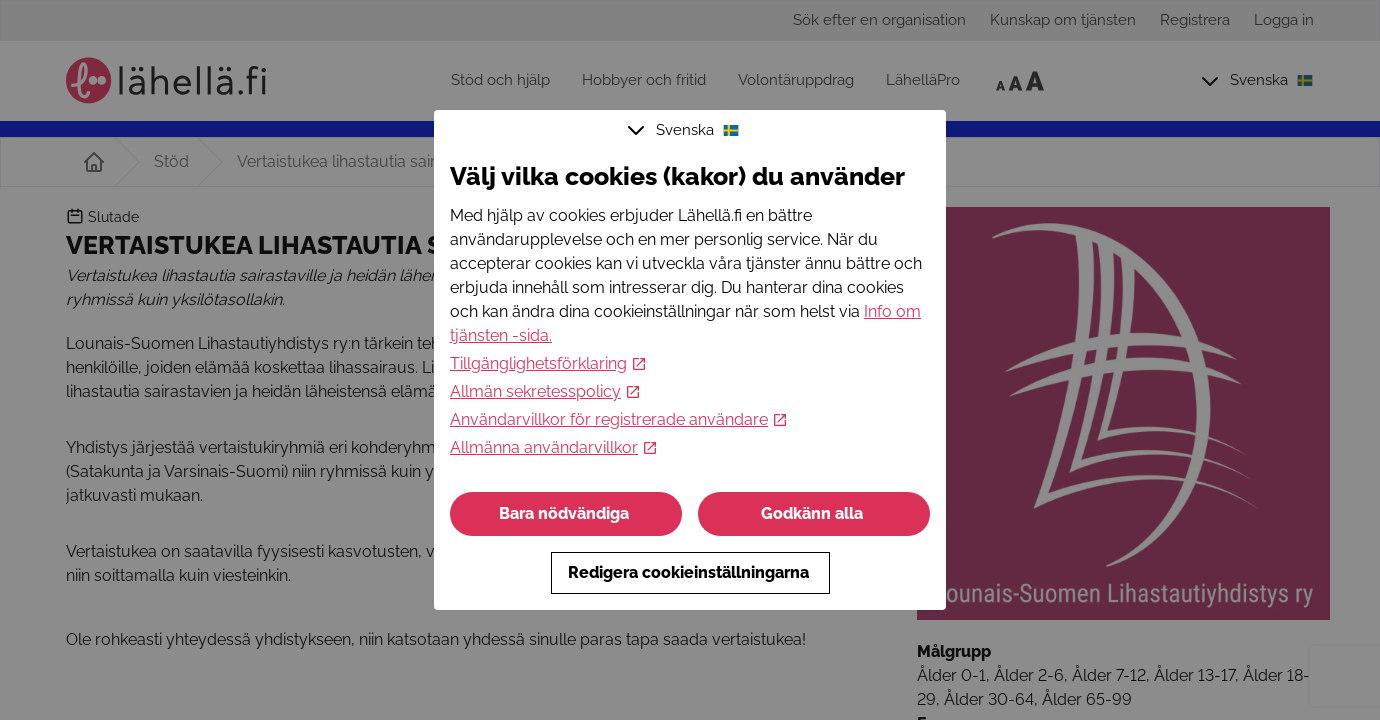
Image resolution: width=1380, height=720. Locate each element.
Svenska (686, 130)
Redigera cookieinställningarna (690, 572)
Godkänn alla (814, 513)
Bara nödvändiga (566, 513)
